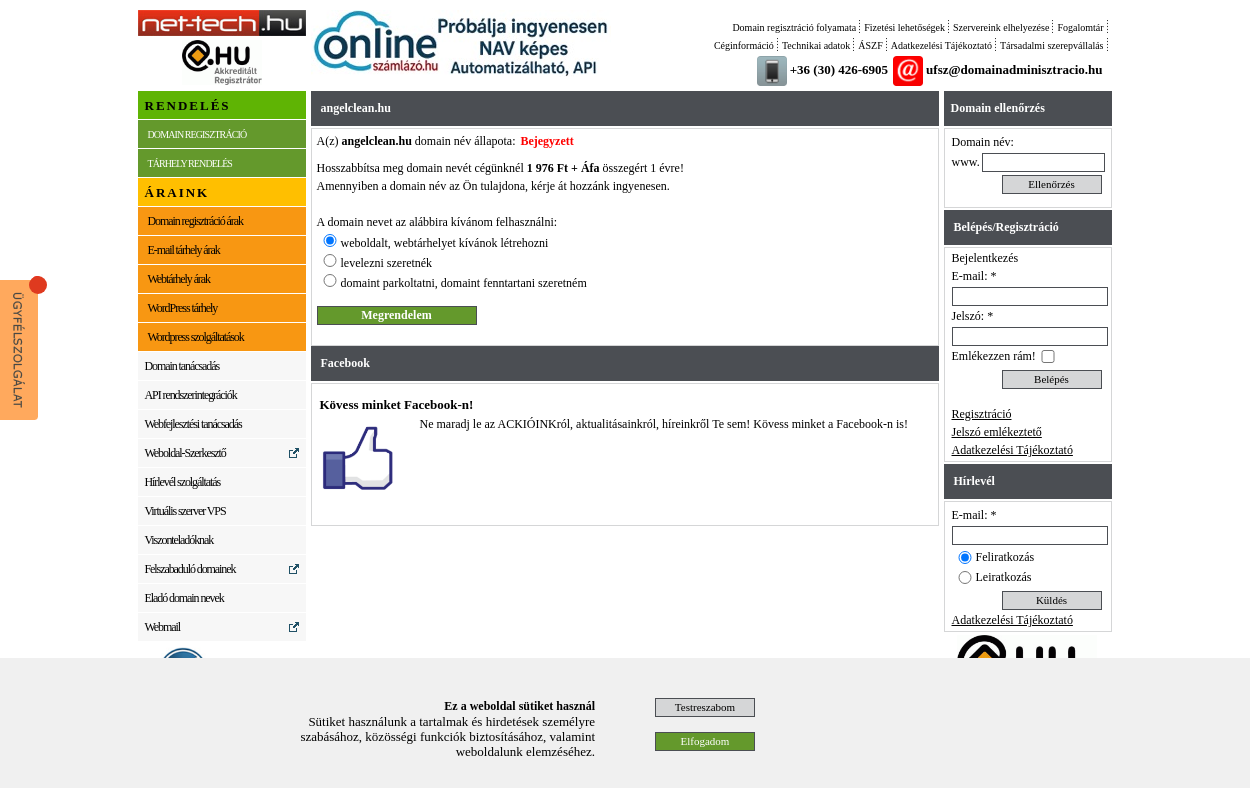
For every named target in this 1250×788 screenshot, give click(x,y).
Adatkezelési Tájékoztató (941, 45)
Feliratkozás (1005, 557)
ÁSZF (870, 45)
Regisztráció (982, 414)
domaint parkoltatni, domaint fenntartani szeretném (464, 283)
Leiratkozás (1004, 577)
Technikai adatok (816, 45)
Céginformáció (744, 45)
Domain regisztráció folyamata (794, 27)
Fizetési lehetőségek (904, 27)
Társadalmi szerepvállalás (1052, 45)
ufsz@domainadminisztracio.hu (1014, 69)
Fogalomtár (1080, 27)
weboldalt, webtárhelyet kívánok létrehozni (445, 243)
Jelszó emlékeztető (997, 432)
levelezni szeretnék (387, 263)
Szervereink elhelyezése (1001, 27)
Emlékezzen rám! (994, 356)
